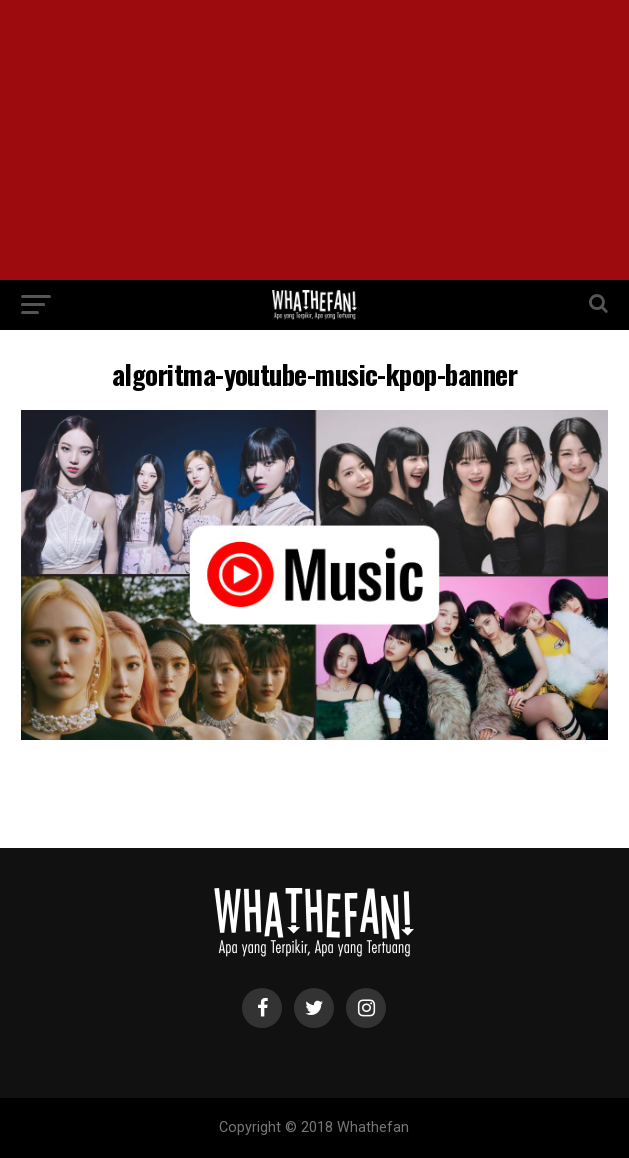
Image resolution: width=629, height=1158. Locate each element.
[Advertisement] (314, 140)
